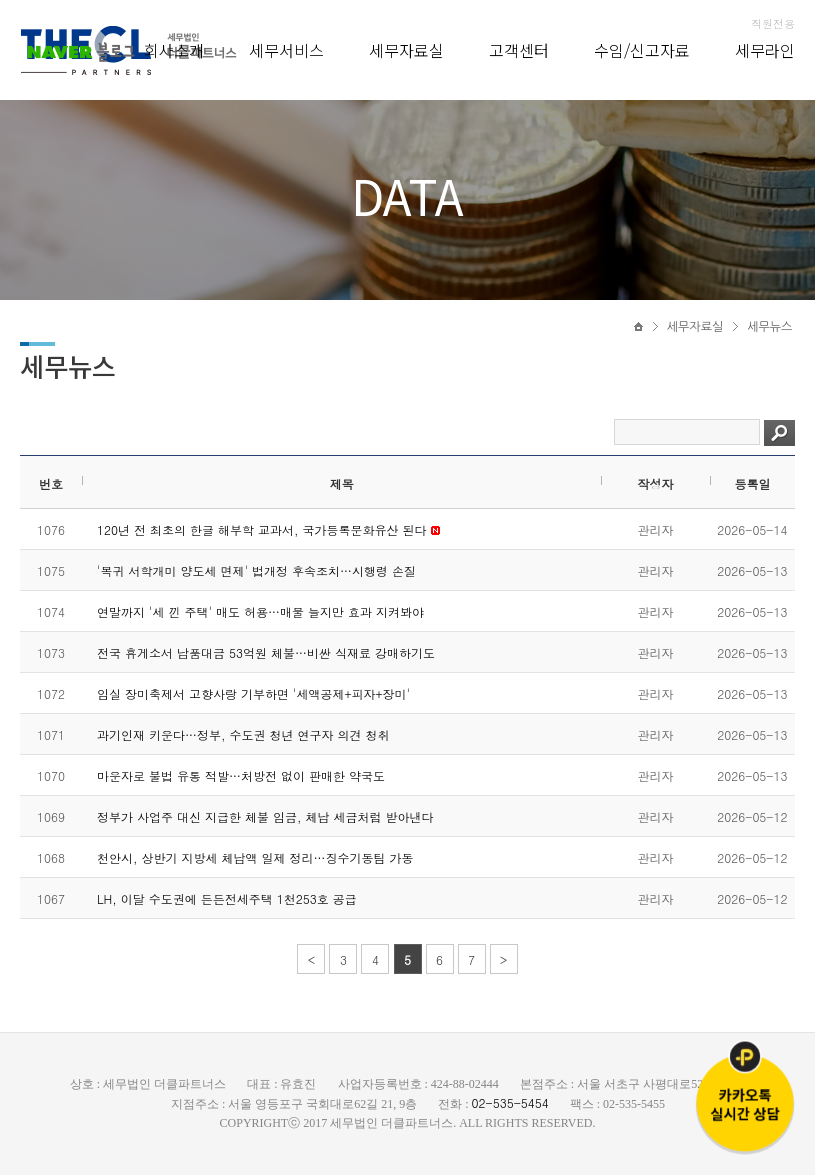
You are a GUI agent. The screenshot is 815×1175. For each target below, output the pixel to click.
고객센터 (519, 50)
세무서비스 (286, 50)
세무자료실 (406, 50)
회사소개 (174, 50)
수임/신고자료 (642, 50)
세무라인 (765, 50)
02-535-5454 (510, 1102)
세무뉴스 (769, 327)
